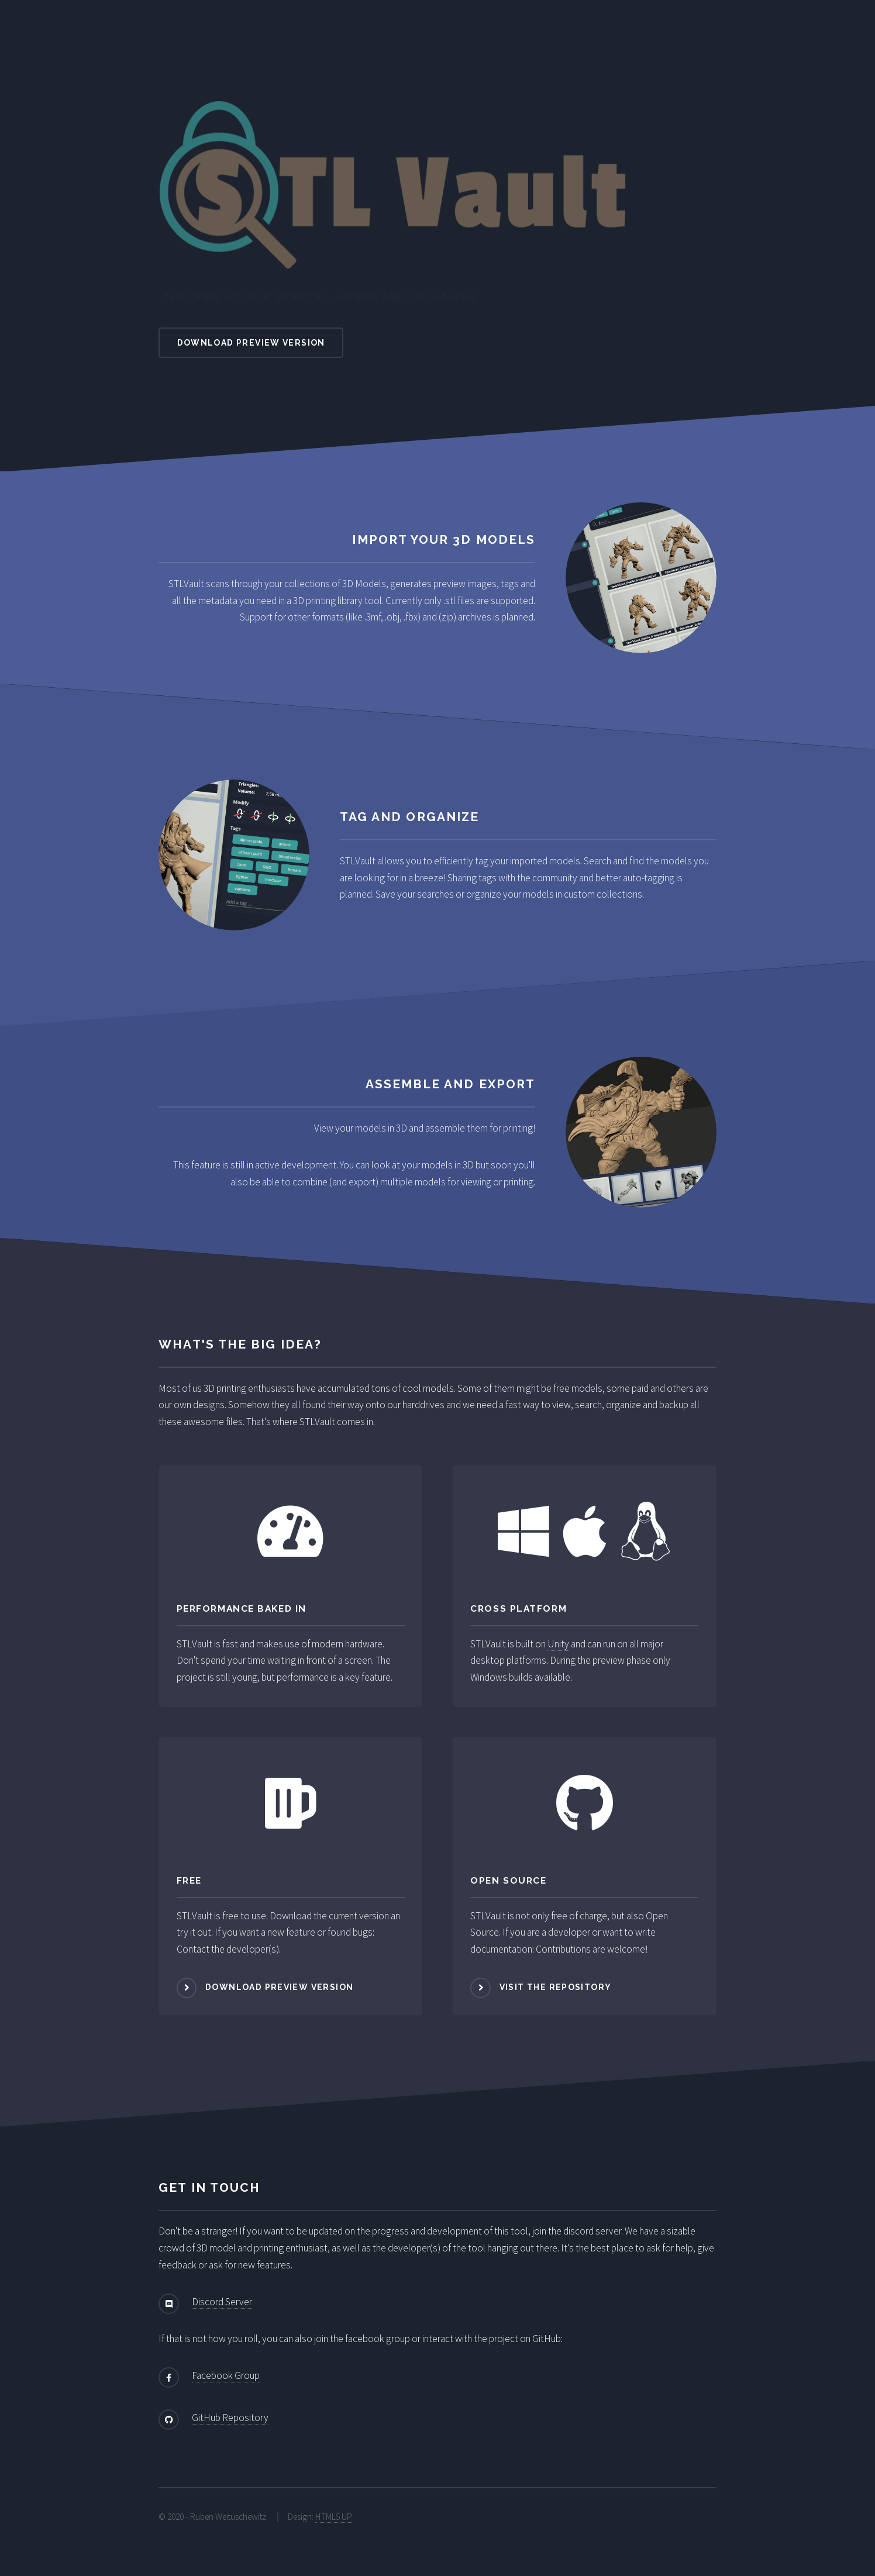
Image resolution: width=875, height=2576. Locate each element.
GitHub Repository (230, 2417)
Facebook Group (226, 2375)
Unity (558, 1643)
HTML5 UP (333, 2516)
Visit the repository (555, 1987)
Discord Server (222, 2301)
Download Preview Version (251, 342)
